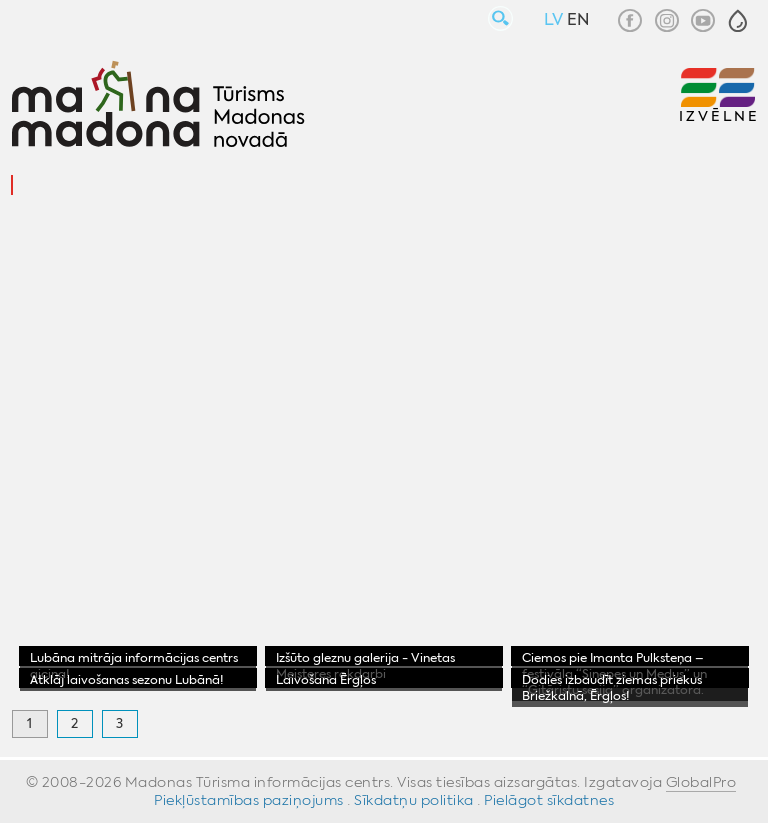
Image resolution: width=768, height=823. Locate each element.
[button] (738, 21)
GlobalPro (701, 782)
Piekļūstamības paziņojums (249, 800)
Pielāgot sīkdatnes (549, 800)
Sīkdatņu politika (414, 800)
